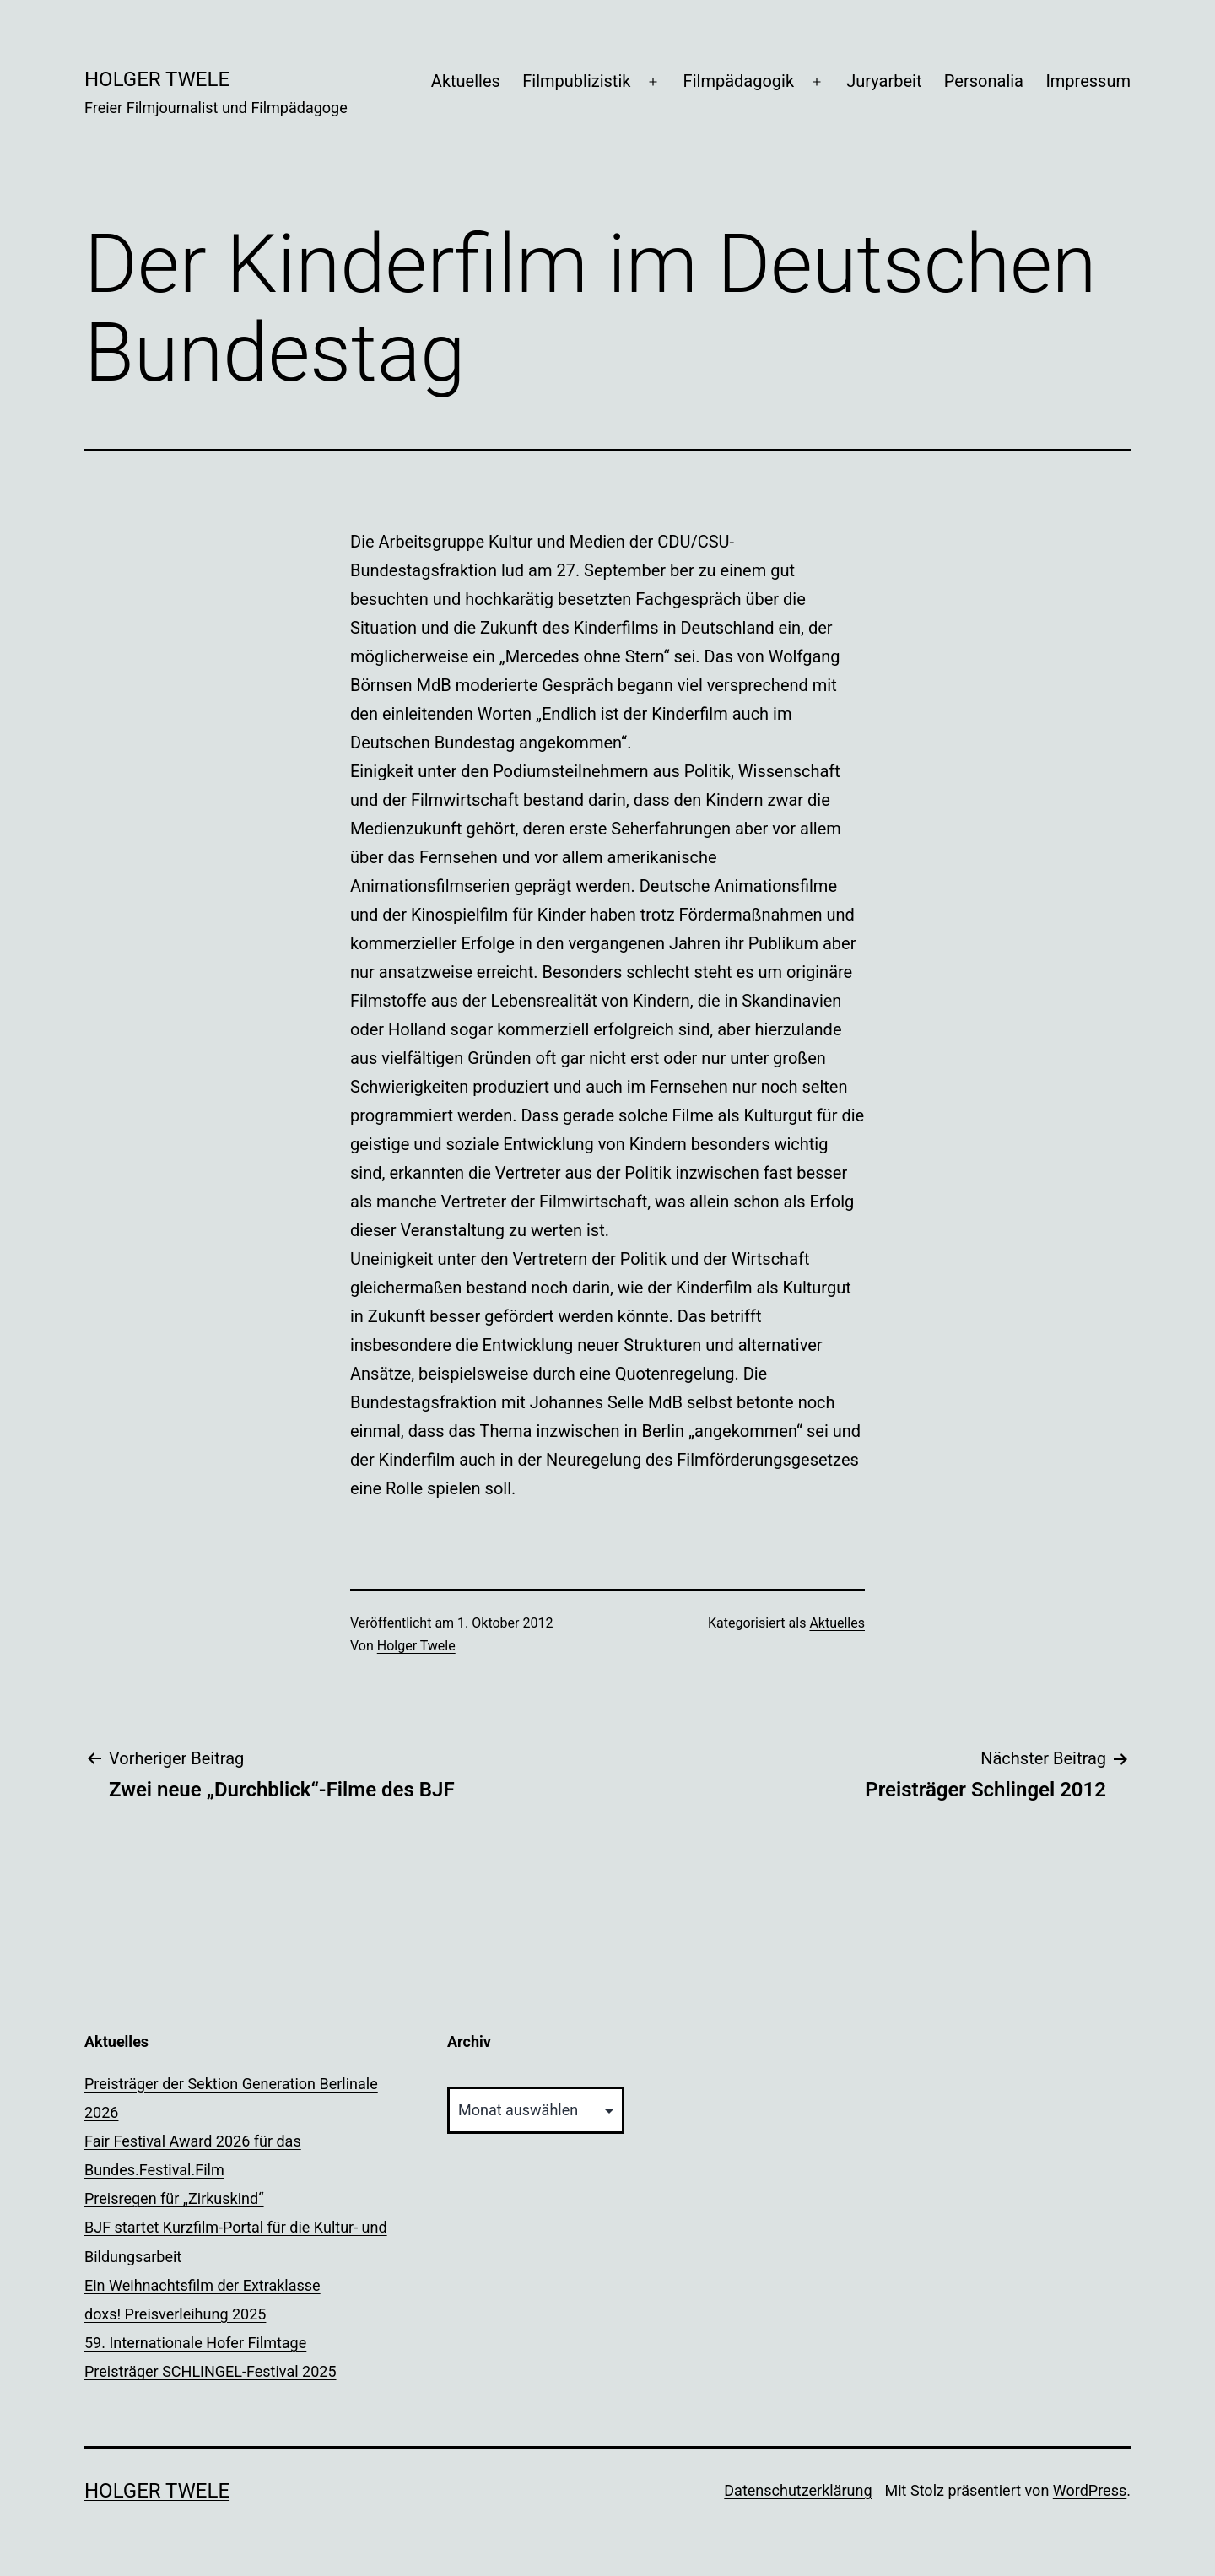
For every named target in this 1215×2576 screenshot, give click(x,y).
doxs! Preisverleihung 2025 (175, 2314)
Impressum (1088, 81)
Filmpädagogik (738, 81)
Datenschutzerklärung (798, 2490)
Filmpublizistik (576, 81)
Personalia (983, 81)
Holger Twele (157, 79)
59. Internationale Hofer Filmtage (195, 2343)
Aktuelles (465, 81)
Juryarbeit (883, 81)
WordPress (1089, 2490)
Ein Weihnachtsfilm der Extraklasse (202, 2285)
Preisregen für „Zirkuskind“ (174, 2198)
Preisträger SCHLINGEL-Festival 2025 (210, 2371)
